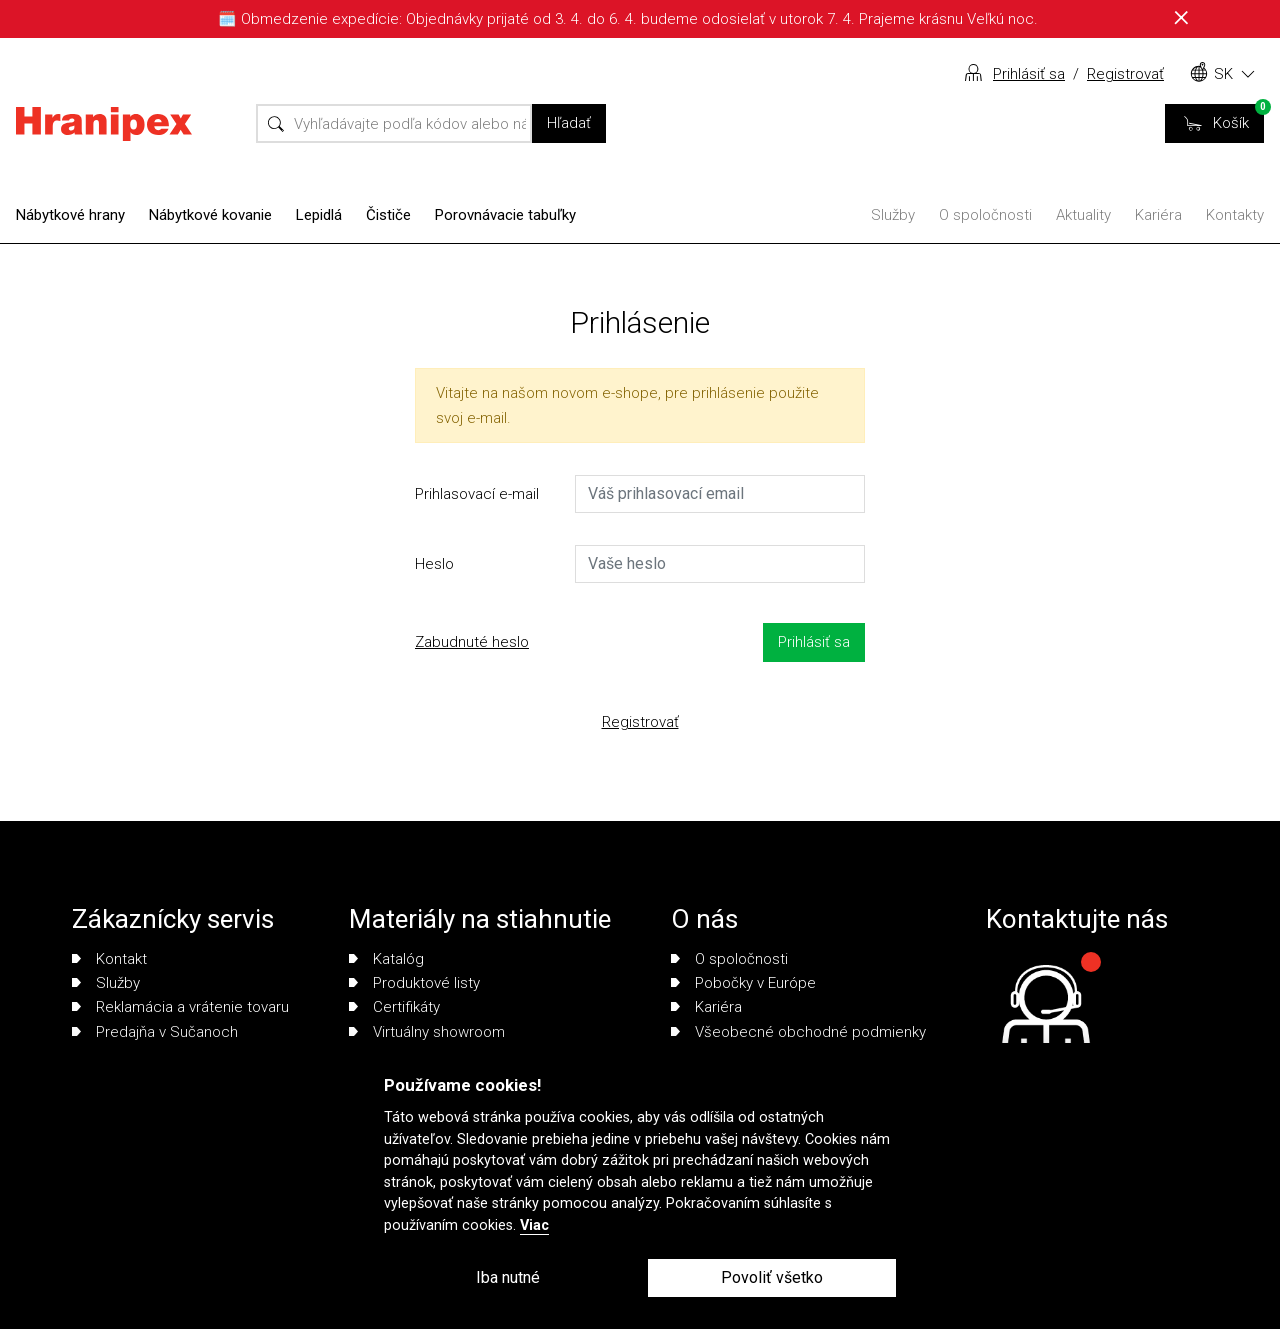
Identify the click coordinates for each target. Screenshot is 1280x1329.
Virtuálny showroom (427, 1032)
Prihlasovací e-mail (477, 494)
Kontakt (109, 959)
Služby (893, 215)
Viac (534, 1225)
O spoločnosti (985, 215)
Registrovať (1125, 74)
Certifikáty (394, 1007)
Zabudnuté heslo (472, 642)
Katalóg (386, 959)
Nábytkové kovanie (210, 215)
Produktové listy (414, 983)
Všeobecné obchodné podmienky (798, 1032)
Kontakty (1235, 215)
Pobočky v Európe (743, 983)
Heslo (434, 564)
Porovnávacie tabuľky (505, 215)
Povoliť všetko (772, 1277)
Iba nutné (508, 1277)
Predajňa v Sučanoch (155, 1032)
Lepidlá (319, 215)
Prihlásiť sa (1029, 74)
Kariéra (1158, 215)
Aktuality (1083, 215)
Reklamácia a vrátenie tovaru (180, 1007)
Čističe (388, 215)
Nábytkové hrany (70, 215)
